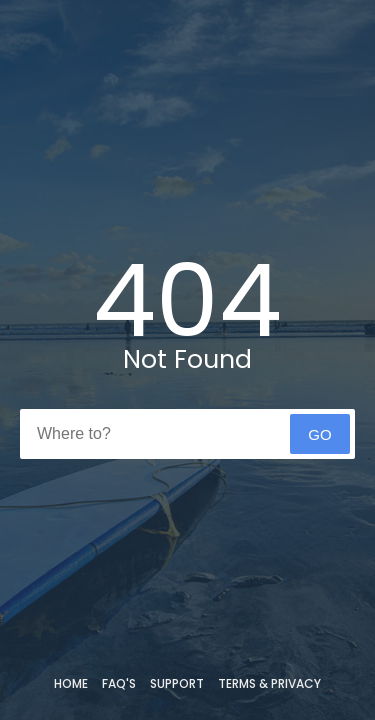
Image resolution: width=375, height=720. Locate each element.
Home (71, 683)
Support (177, 683)
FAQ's (119, 683)
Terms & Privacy (269, 683)
